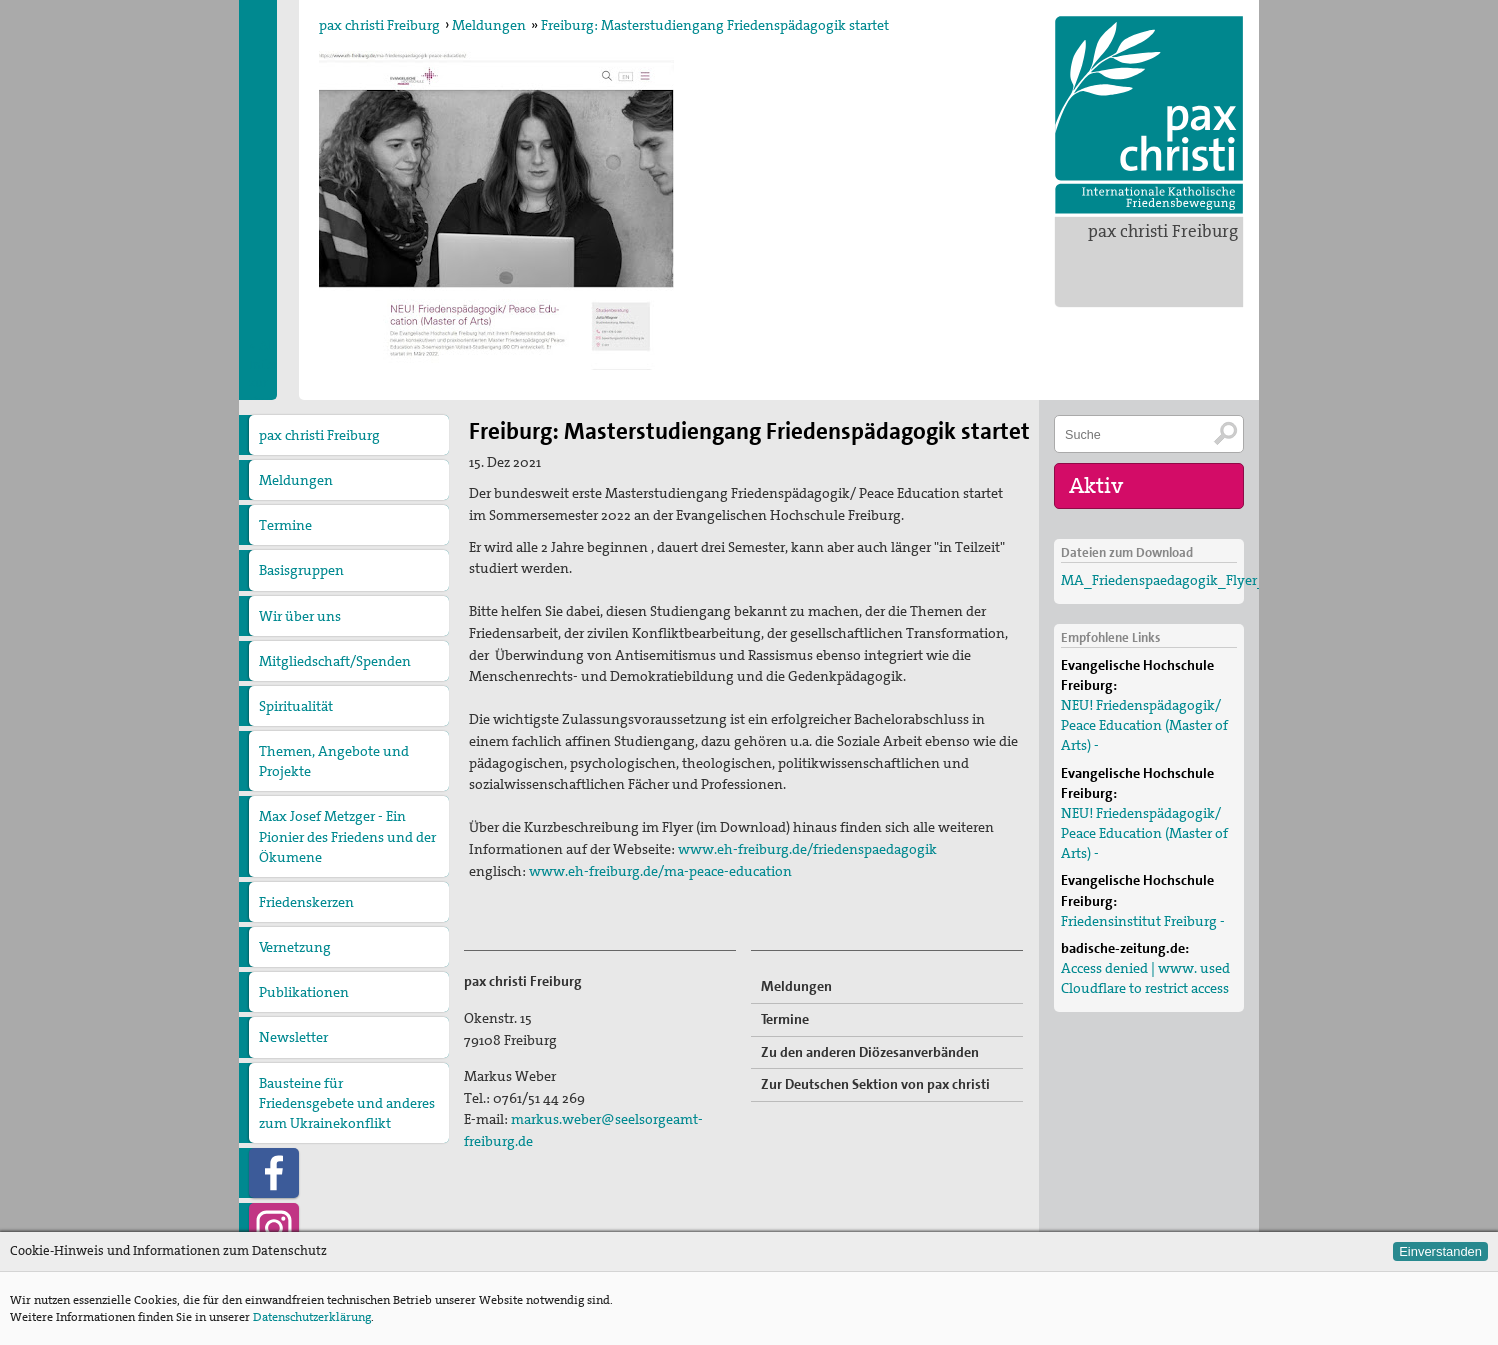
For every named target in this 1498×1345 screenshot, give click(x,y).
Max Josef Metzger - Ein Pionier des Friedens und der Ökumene (347, 836)
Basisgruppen (301, 570)
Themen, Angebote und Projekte (334, 761)
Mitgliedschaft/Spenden (335, 661)
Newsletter (293, 1037)
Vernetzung (295, 947)
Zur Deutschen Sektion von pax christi (875, 1084)
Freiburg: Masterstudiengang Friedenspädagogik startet (715, 25)
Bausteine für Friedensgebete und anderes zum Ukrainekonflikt (347, 1103)
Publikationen (304, 992)
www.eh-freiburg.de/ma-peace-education (660, 871)
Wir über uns (300, 616)
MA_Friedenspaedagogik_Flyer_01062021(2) (1200, 580)
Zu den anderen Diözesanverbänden (870, 1052)
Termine (285, 525)
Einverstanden (1440, 1251)
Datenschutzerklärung (312, 1317)
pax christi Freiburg (1163, 231)
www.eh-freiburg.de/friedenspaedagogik (807, 849)
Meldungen (489, 25)
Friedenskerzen (306, 902)
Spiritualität (296, 706)
